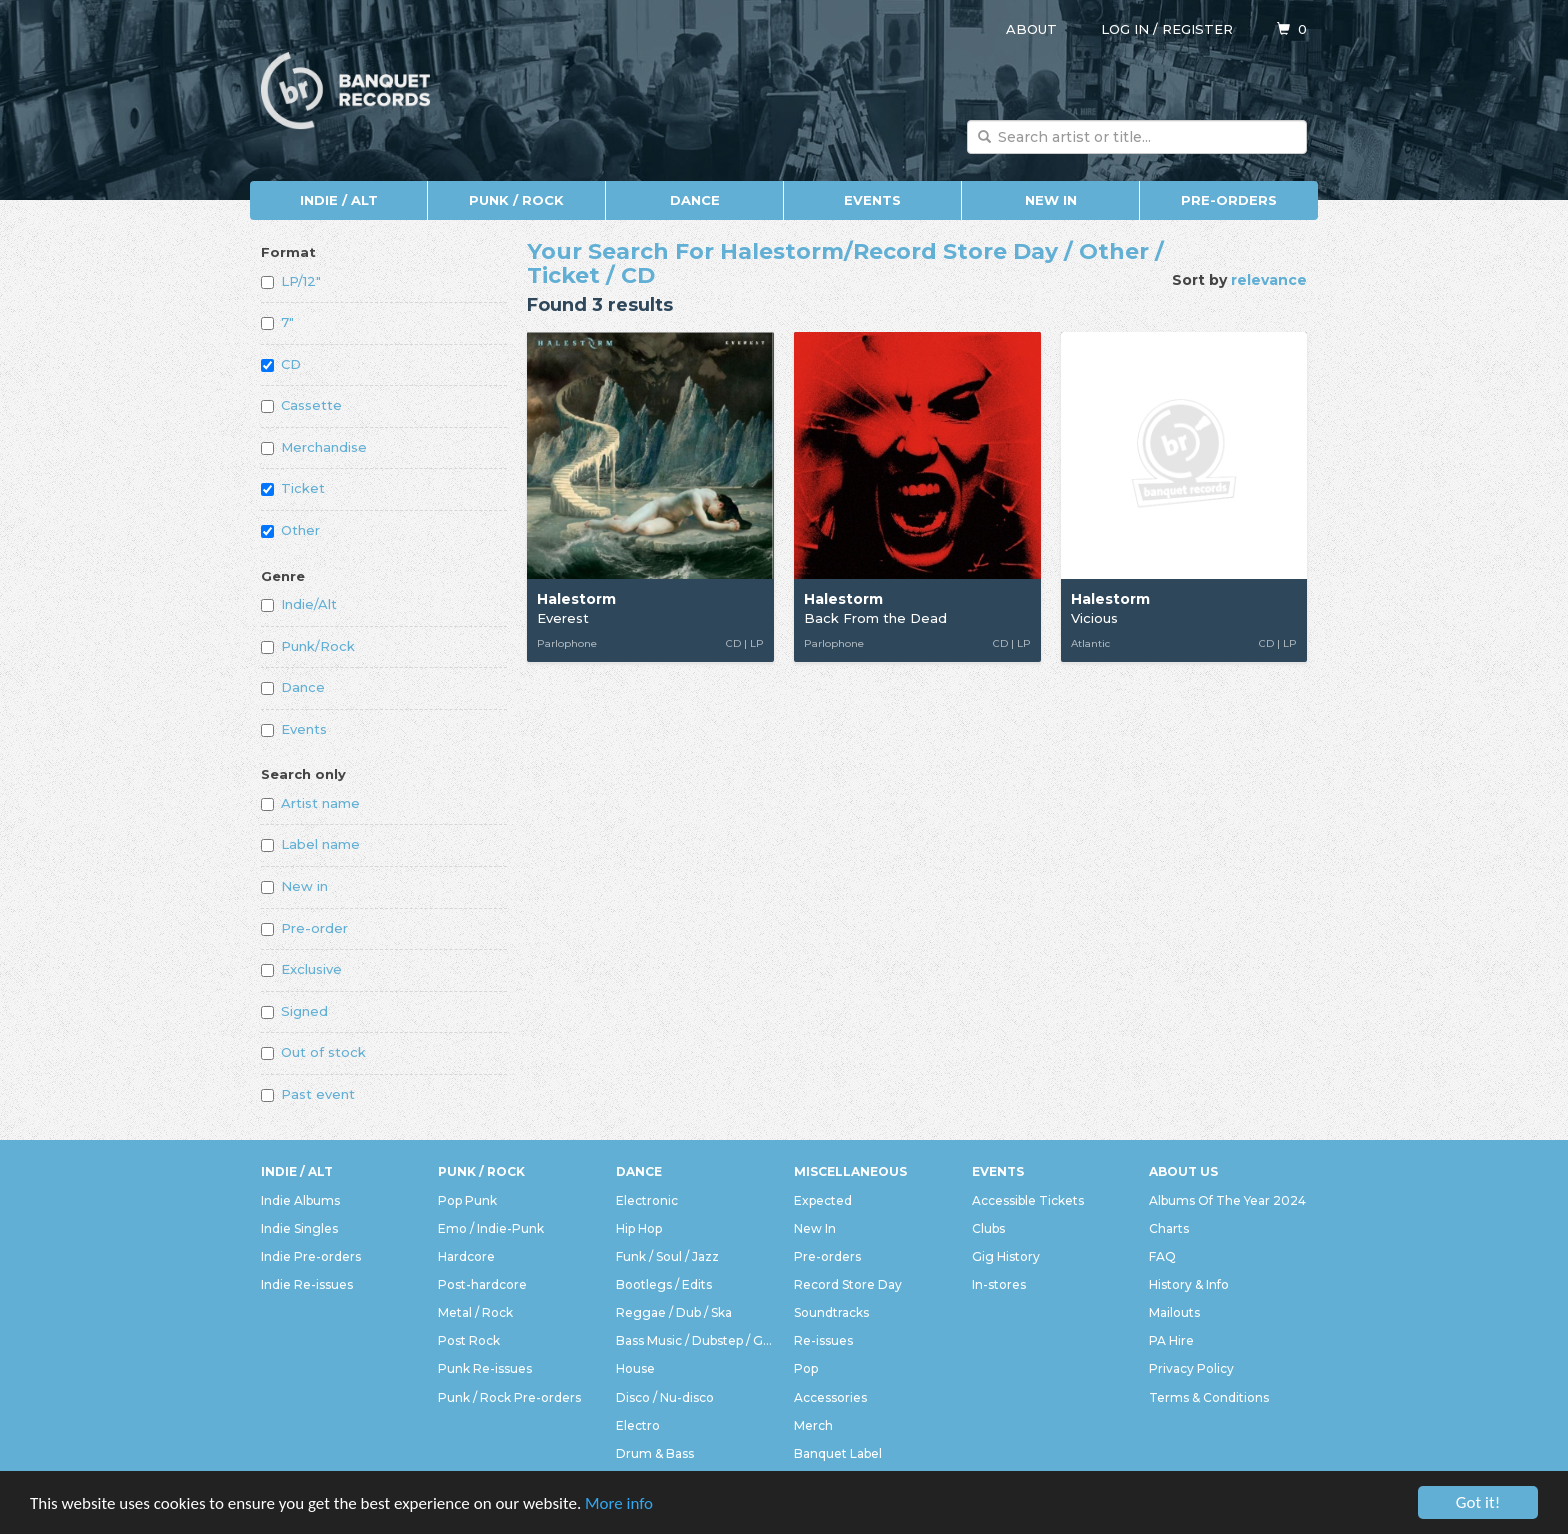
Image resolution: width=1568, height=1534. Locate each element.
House (635, 1368)
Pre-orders (1229, 200)
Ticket (293, 488)
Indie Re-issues (307, 1284)
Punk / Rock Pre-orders (509, 1397)
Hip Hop (639, 1228)
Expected (823, 1200)
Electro (638, 1425)
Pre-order (304, 928)
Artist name (310, 803)
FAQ (1162, 1256)
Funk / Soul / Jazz (667, 1256)
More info (619, 1503)
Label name (310, 844)
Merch (813, 1425)
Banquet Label (838, 1453)
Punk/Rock (308, 646)
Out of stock (313, 1052)
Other (290, 530)
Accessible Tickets (1028, 1200)
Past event (308, 1094)
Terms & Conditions (1209, 1397)
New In (1051, 200)
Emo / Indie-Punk (491, 1228)
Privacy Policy (1191, 1368)
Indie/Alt (299, 604)
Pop (806, 1368)
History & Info (1189, 1284)
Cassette (301, 405)
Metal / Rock (475, 1312)
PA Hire (1171, 1340)
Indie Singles (299, 1228)
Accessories (830, 1397)
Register (1197, 29)
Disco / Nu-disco (665, 1397)
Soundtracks (831, 1312)
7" (277, 322)
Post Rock (469, 1340)
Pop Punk (467, 1200)
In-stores (999, 1284)
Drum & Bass (655, 1453)
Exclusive (301, 969)
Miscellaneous (850, 1171)
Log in (1125, 29)
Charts (1169, 1228)
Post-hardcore (482, 1284)
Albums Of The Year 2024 (1227, 1200)
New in (294, 886)
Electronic (647, 1200)
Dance (695, 200)
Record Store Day (848, 1284)
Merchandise (314, 447)
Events (872, 200)
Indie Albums (300, 1200)
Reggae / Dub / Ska (674, 1312)
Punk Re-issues (485, 1368)
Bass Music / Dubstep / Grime (695, 1340)
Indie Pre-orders (311, 1256)
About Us (1183, 1171)
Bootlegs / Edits (664, 1284)
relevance (1269, 280)
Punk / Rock (516, 200)
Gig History (1006, 1256)
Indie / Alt (339, 200)
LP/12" (291, 281)
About (1031, 29)
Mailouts (1174, 1312)
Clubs (988, 1228)
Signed (294, 1011)
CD (281, 364)
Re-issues (823, 1340)
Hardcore (466, 1256)
